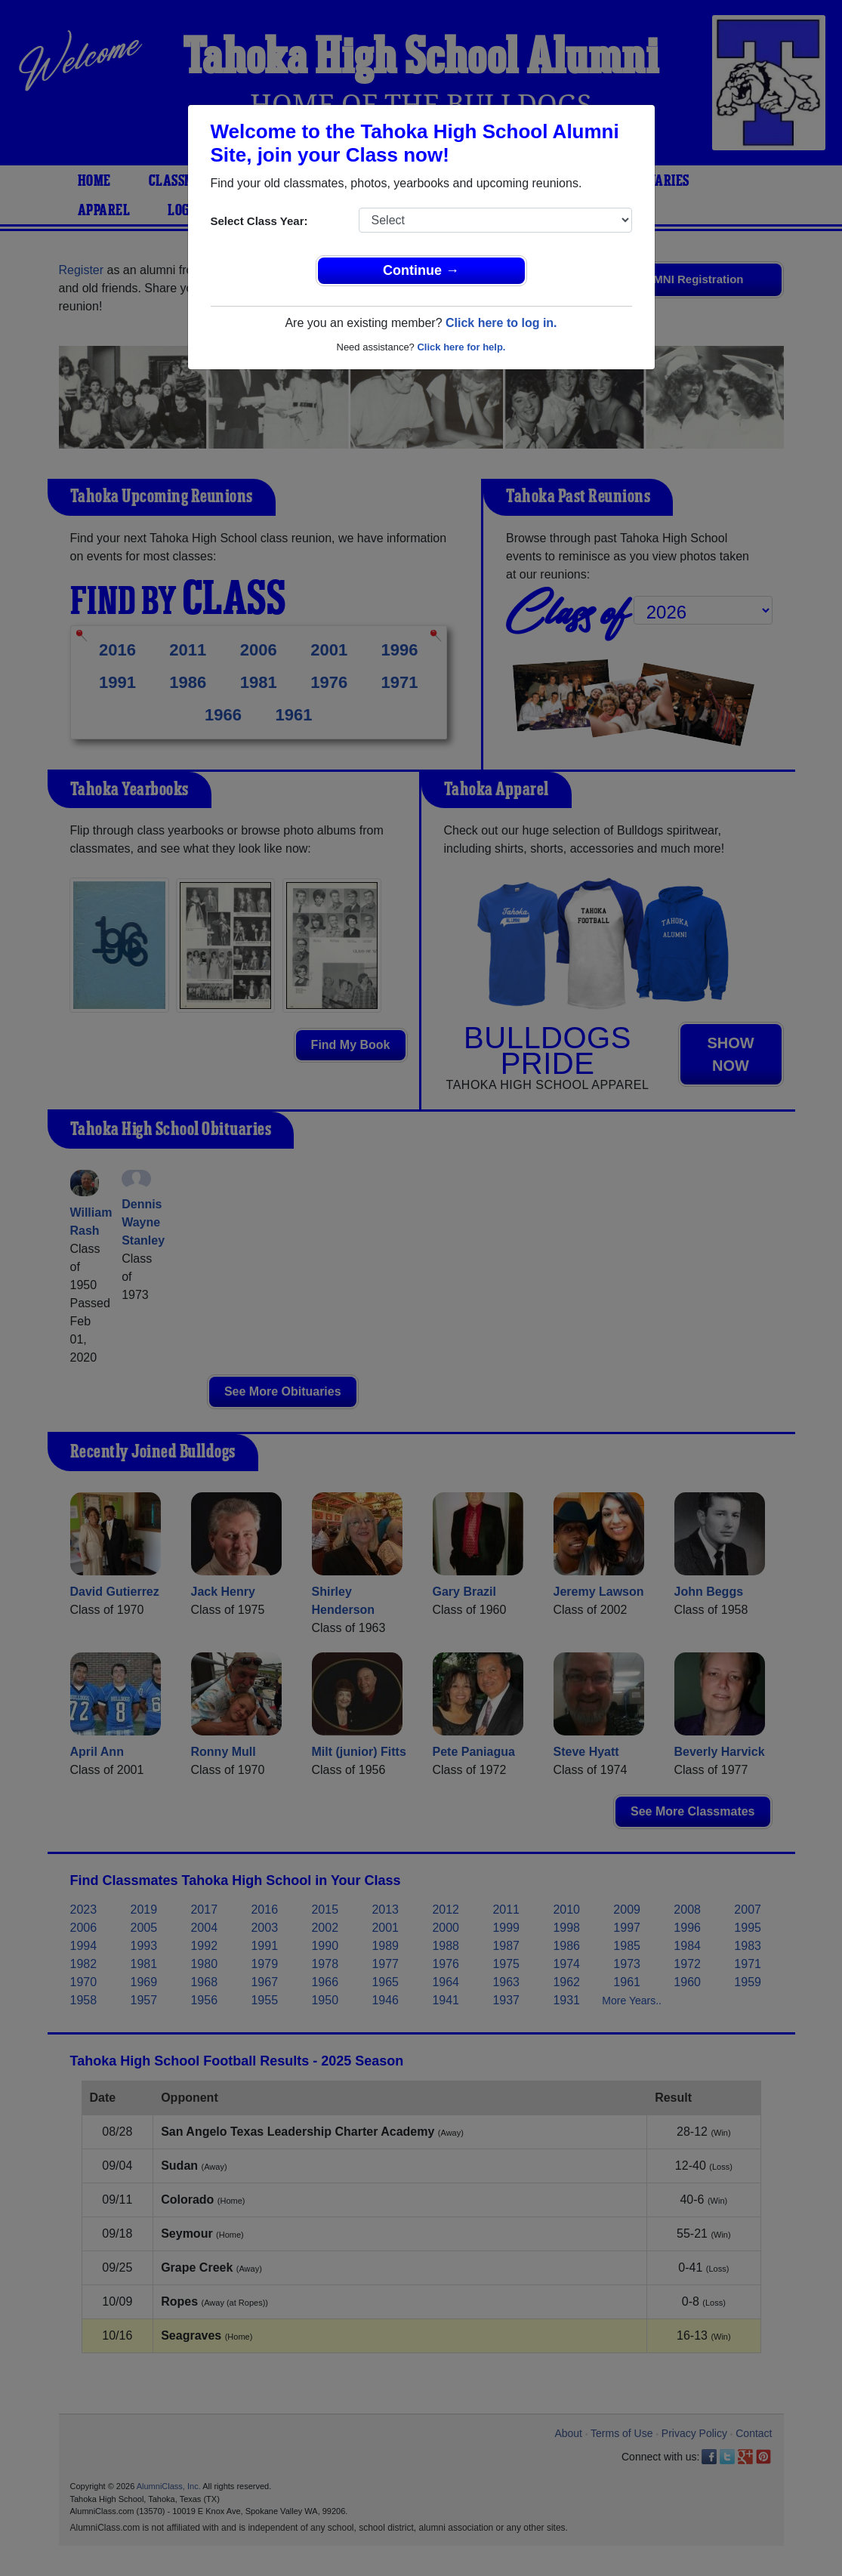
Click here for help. (461, 347)
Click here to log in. (501, 322)
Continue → (421, 270)
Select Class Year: (259, 220)
